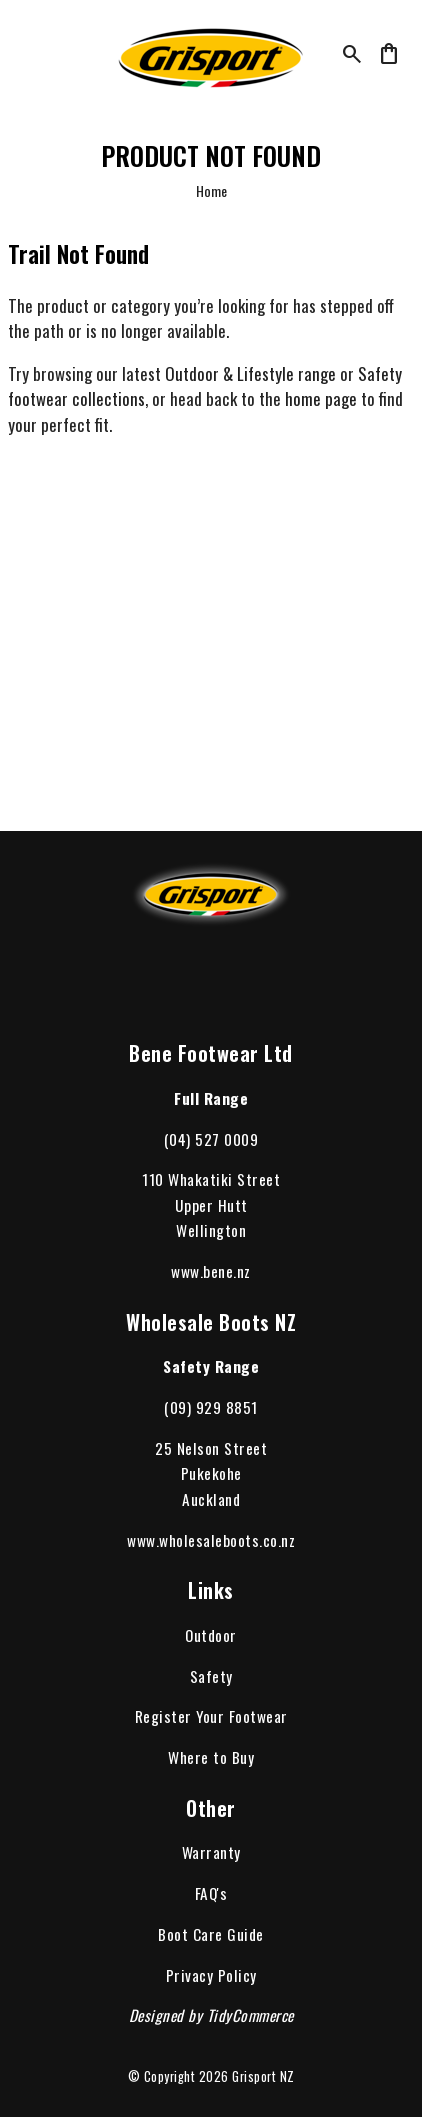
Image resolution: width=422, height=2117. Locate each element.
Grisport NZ (263, 2076)
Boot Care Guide (211, 1934)
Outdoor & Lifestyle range (250, 373)
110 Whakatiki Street (211, 1179)
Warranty (211, 1852)
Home (211, 190)
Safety (211, 1676)
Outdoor (211, 1635)
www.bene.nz (211, 1271)
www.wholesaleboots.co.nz (211, 1540)
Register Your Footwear (211, 1716)
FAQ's (211, 1893)
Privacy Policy (211, 1975)
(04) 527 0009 (211, 1139)
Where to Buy (211, 1757)
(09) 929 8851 (211, 1407)
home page (321, 398)
